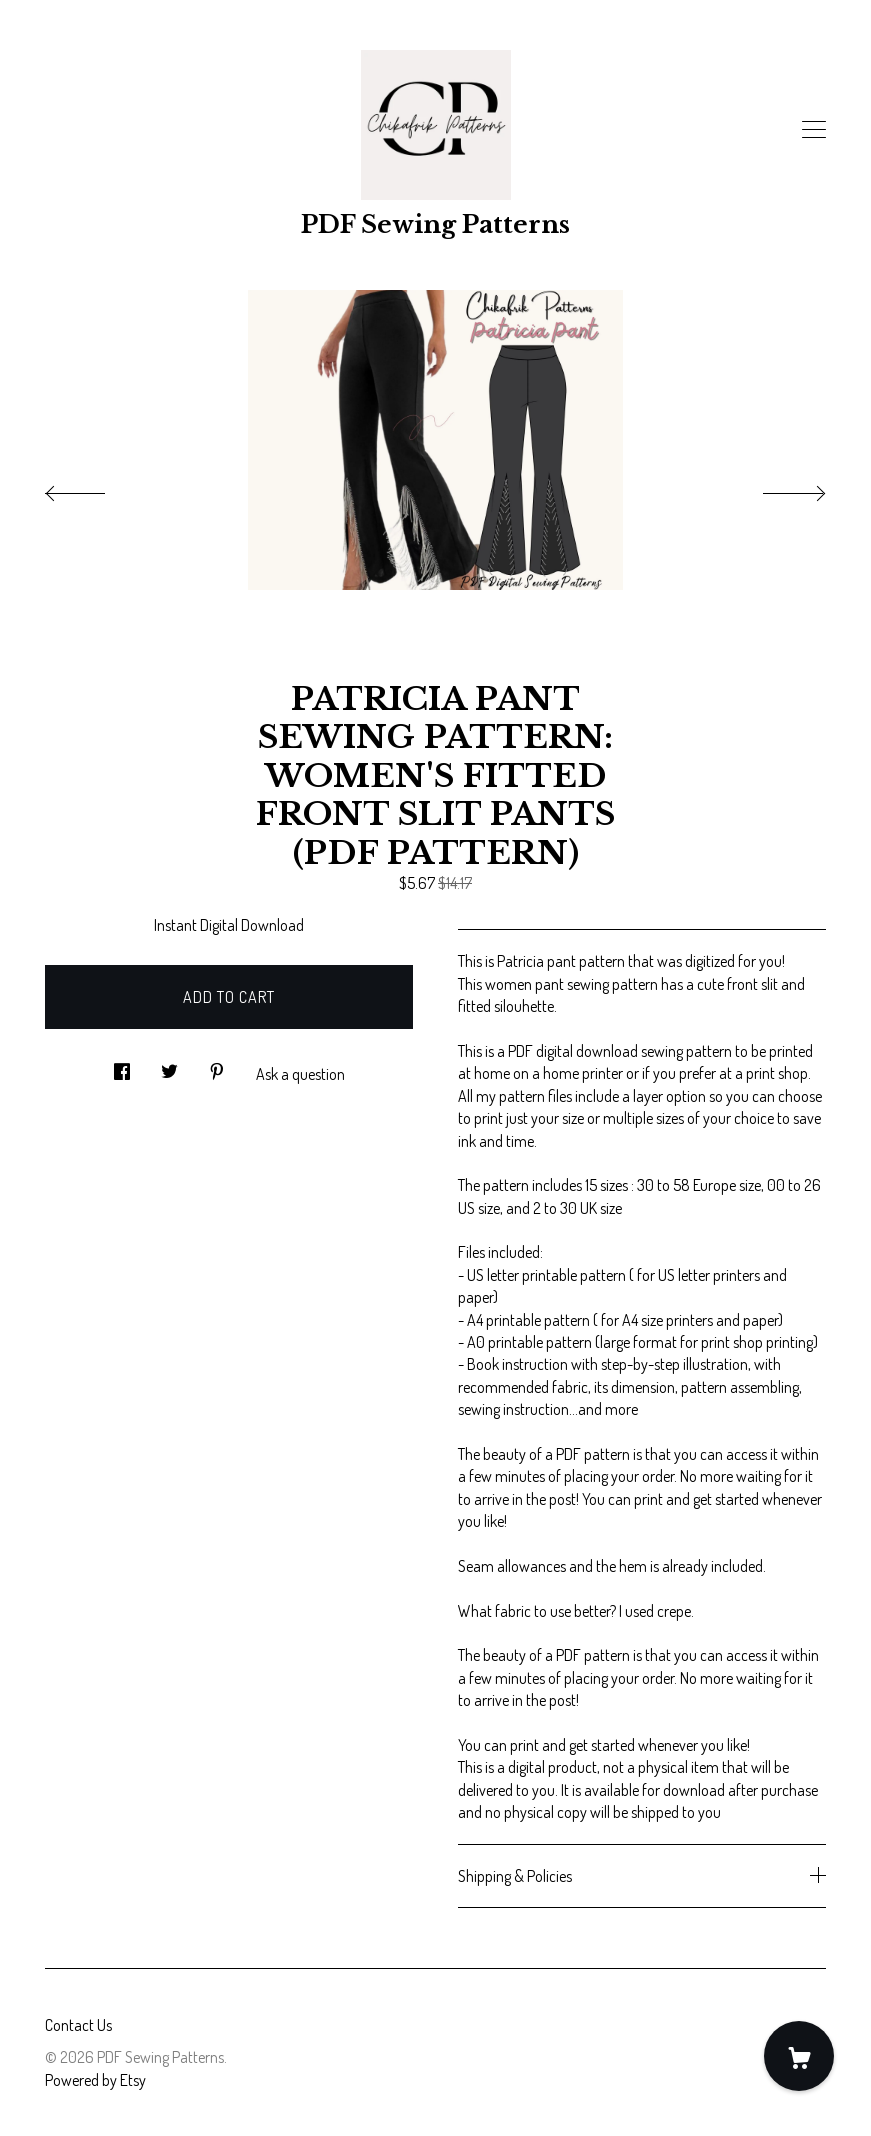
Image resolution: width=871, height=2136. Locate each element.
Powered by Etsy (95, 2080)
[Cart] (799, 2056)
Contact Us (78, 2025)
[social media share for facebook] (122, 1065)
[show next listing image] (776, 488)
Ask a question (300, 1074)
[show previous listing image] (95, 488)
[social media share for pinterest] (217, 1065)
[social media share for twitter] (169, 1065)
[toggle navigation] (814, 130)
